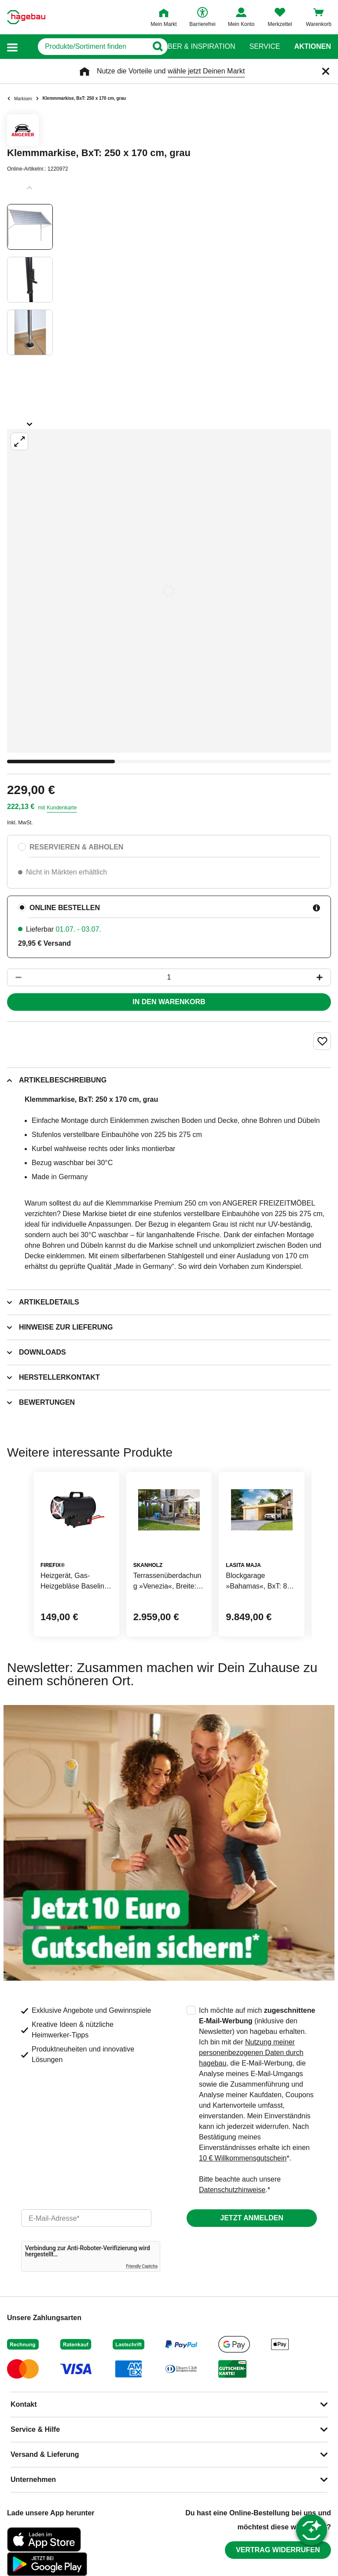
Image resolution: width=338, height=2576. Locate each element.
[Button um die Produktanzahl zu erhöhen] (323, 977)
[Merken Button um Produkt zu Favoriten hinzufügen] (322, 1041)
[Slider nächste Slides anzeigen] (30, 421)
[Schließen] (325, 71)
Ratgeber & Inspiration (189, 46)
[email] (86, 2218)
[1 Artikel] (169, 977)
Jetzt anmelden (251, 2218)
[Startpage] (26, 17)
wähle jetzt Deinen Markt (206, 71)
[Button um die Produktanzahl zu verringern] (14, 977)
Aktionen (312, 46)
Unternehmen (33, 2479)
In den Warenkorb (168, 1002)
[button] (12, 47)
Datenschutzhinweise (232, 2189)
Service (264, 46)
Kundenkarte (62, 808)
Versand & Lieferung (45, 2454)
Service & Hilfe (35, 2429)
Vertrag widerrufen (278, 2550)
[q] (83, 46)
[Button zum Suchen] (152, 46)
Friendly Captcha (142, 2266)
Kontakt (24, 2404)
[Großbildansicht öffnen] (169, 591)
